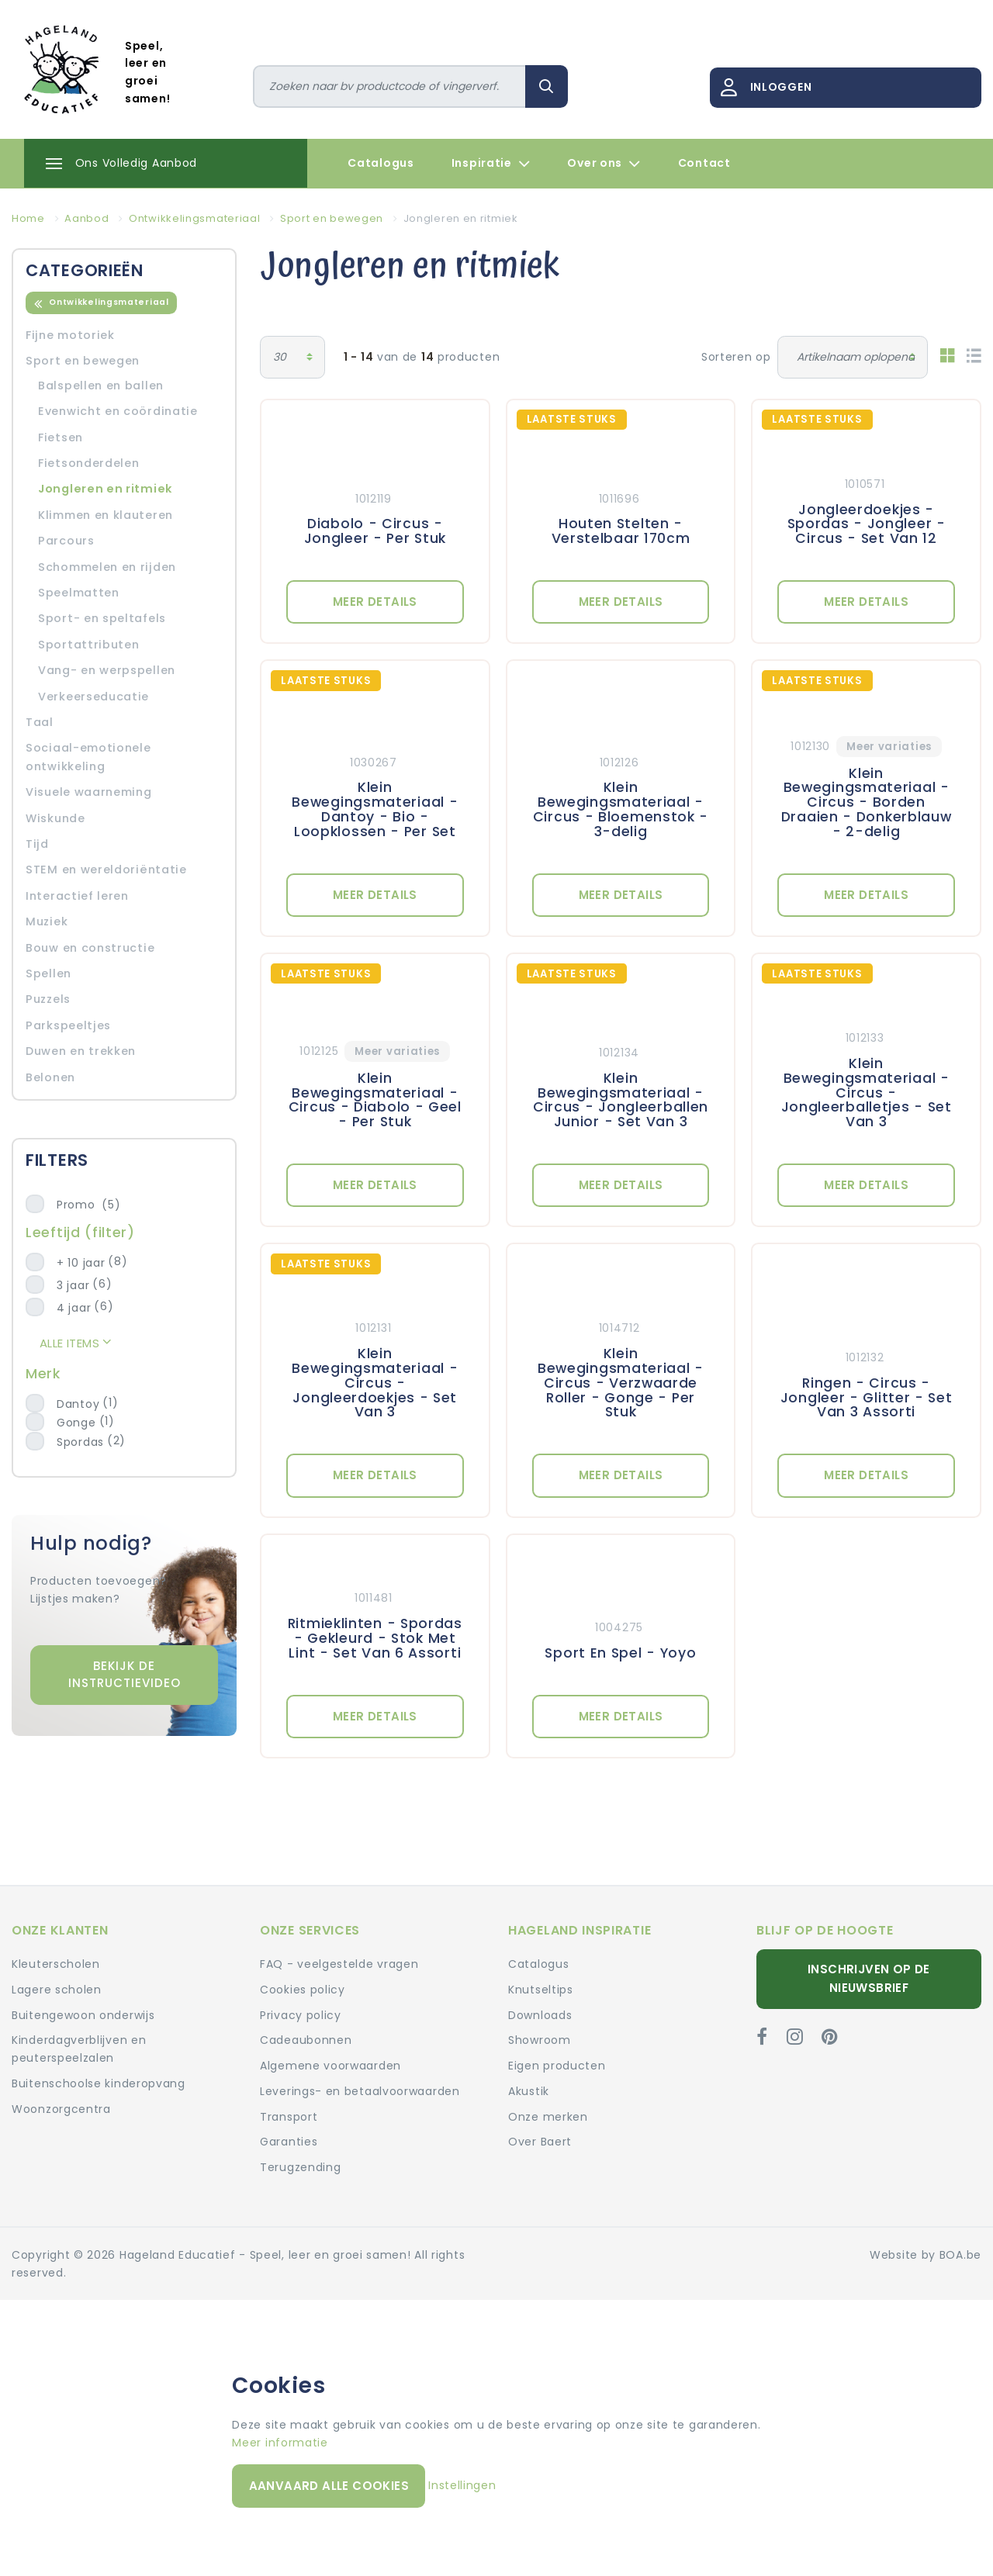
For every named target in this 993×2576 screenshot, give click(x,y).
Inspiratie (491, 163)
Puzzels (48, 999)
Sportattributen (89, 644)
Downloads (540, 2015)
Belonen (50, 1077)
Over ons (603, 163)
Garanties (288, 2141)
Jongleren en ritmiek (105, 488)
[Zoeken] (390, 86)
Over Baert (540, 2141)
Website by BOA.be (925, 2255)
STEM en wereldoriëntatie (106, 869)
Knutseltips (540, 1989)
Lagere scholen (57, 1989)
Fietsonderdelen (89, 463)
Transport (288, 2117)
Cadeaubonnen (305, 2040)
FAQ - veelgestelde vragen (339, 1964)
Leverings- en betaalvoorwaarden (360, 2091)
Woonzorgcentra (61, 2109)
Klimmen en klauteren (105, 515)
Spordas (80, 1442)
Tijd (37, 844)
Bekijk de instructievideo (124, 1675)
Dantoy (78, 1404)
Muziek (46, 921)
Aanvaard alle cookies (329, 2485)
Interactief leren (77, 896)
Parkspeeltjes (68, 1025)
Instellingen (462, 2485)
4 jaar (74, 1308)
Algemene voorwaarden (330, 2065)
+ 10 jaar (81, 1263)
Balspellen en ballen (101, 385)
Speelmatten (78, 592)
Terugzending (300, 2167)
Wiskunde (55, 818)
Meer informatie (280, 2442)
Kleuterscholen (56, 1964)
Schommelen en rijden (107, 567)
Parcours (66, 540)
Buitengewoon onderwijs (83, 2015)
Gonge (76, 1422)
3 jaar (73, 1285)
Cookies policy (302, 1989)
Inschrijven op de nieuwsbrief (869, 1978)
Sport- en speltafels (102, 618)
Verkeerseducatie (93, 696)
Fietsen (60, 437)
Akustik (528, 2091)
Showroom (539, 2040)
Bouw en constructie (90, 948)
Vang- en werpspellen (106, 670)
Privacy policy (300, 2015)
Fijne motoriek (70, 335)
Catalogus (380, 163)
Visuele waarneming (89, 792)
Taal (40, 722)
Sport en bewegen (83, 360)
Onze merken (548, 2117)
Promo (88, 1204)
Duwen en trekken (81, 1051)
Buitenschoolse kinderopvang (98, 2083)
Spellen (48, 973)
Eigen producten (557, 2065)
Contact (704, 163)
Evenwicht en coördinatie (118, 411)
